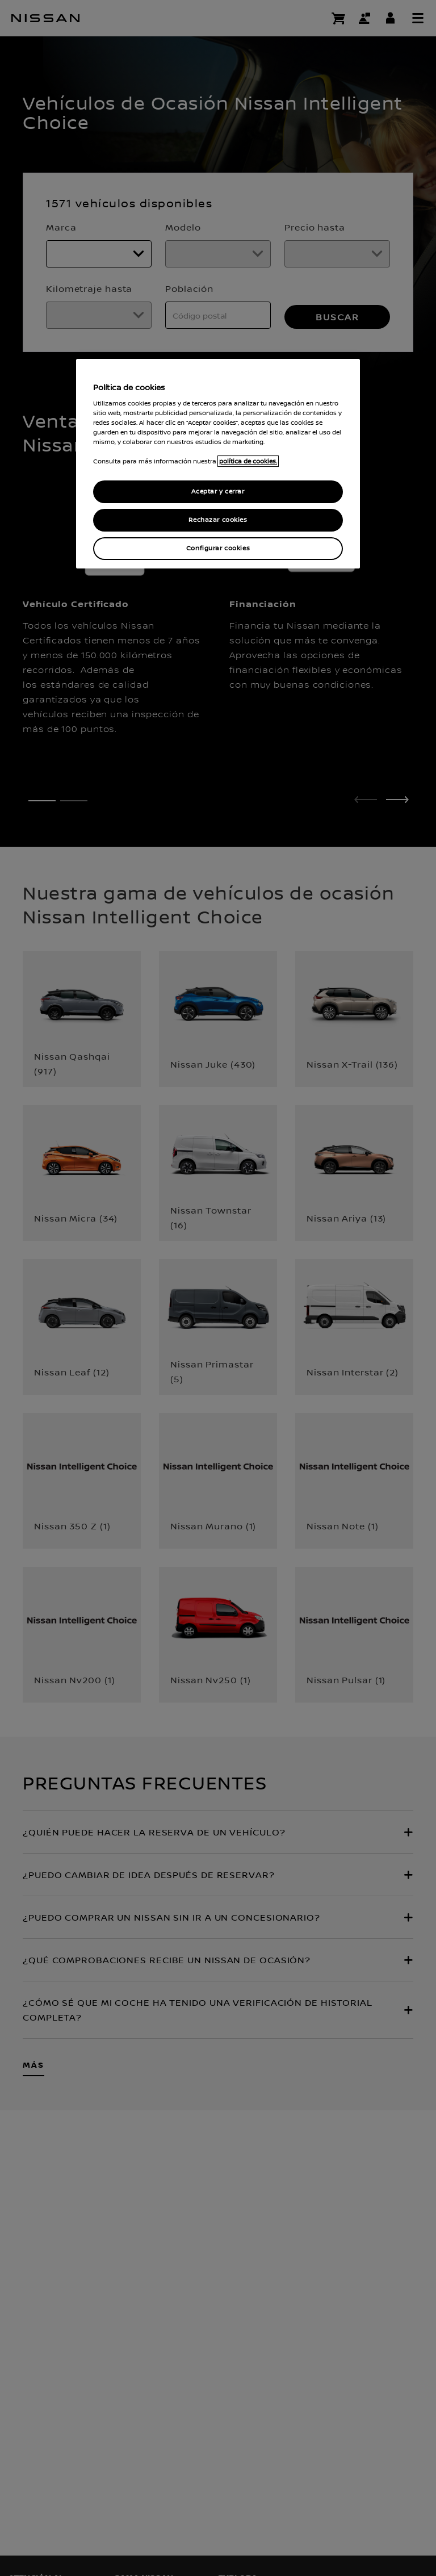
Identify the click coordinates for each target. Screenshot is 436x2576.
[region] (218, 463)
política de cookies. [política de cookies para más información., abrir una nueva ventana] (248, 461)
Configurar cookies (218, 548)
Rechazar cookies (217, 520)
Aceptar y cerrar (217, 491)
